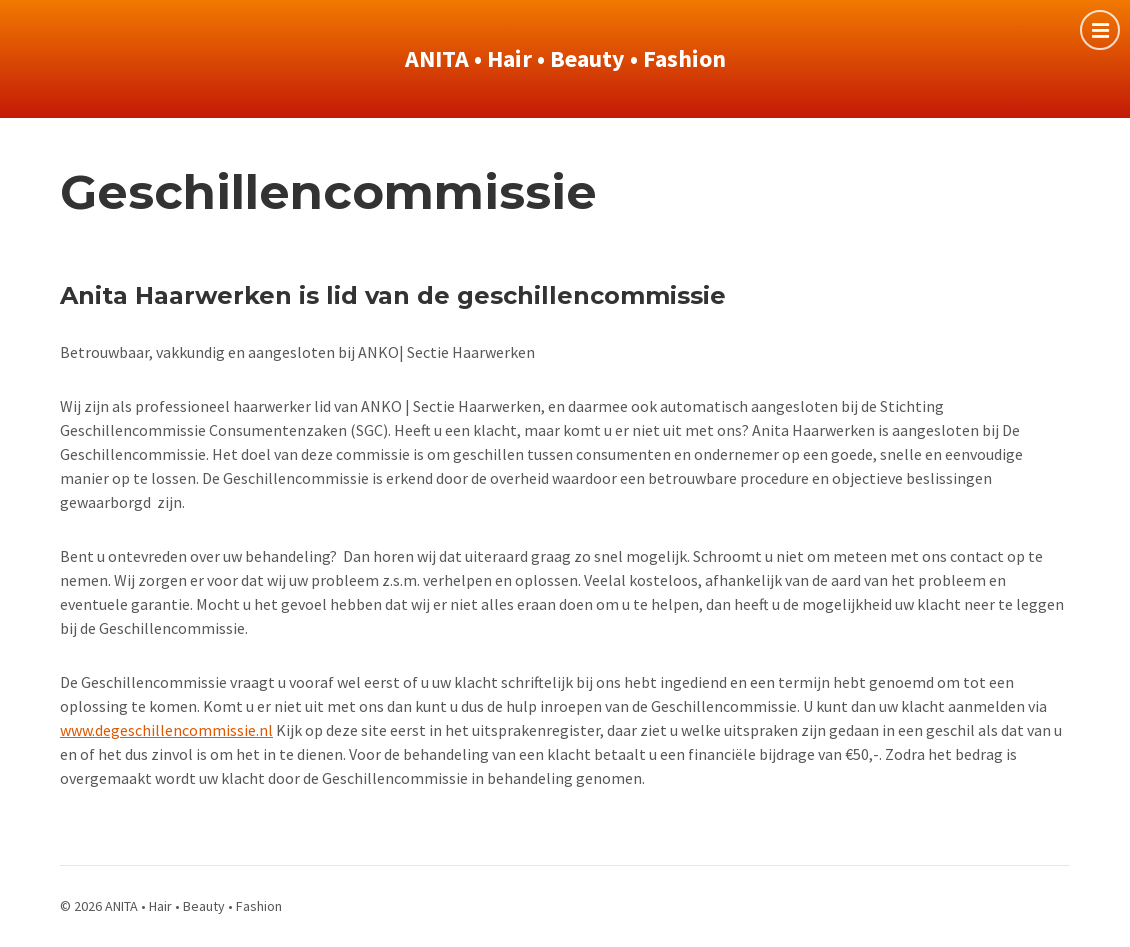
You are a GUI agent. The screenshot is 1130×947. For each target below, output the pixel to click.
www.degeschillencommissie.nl (166, 730)
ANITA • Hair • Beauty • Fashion (565, 58)
